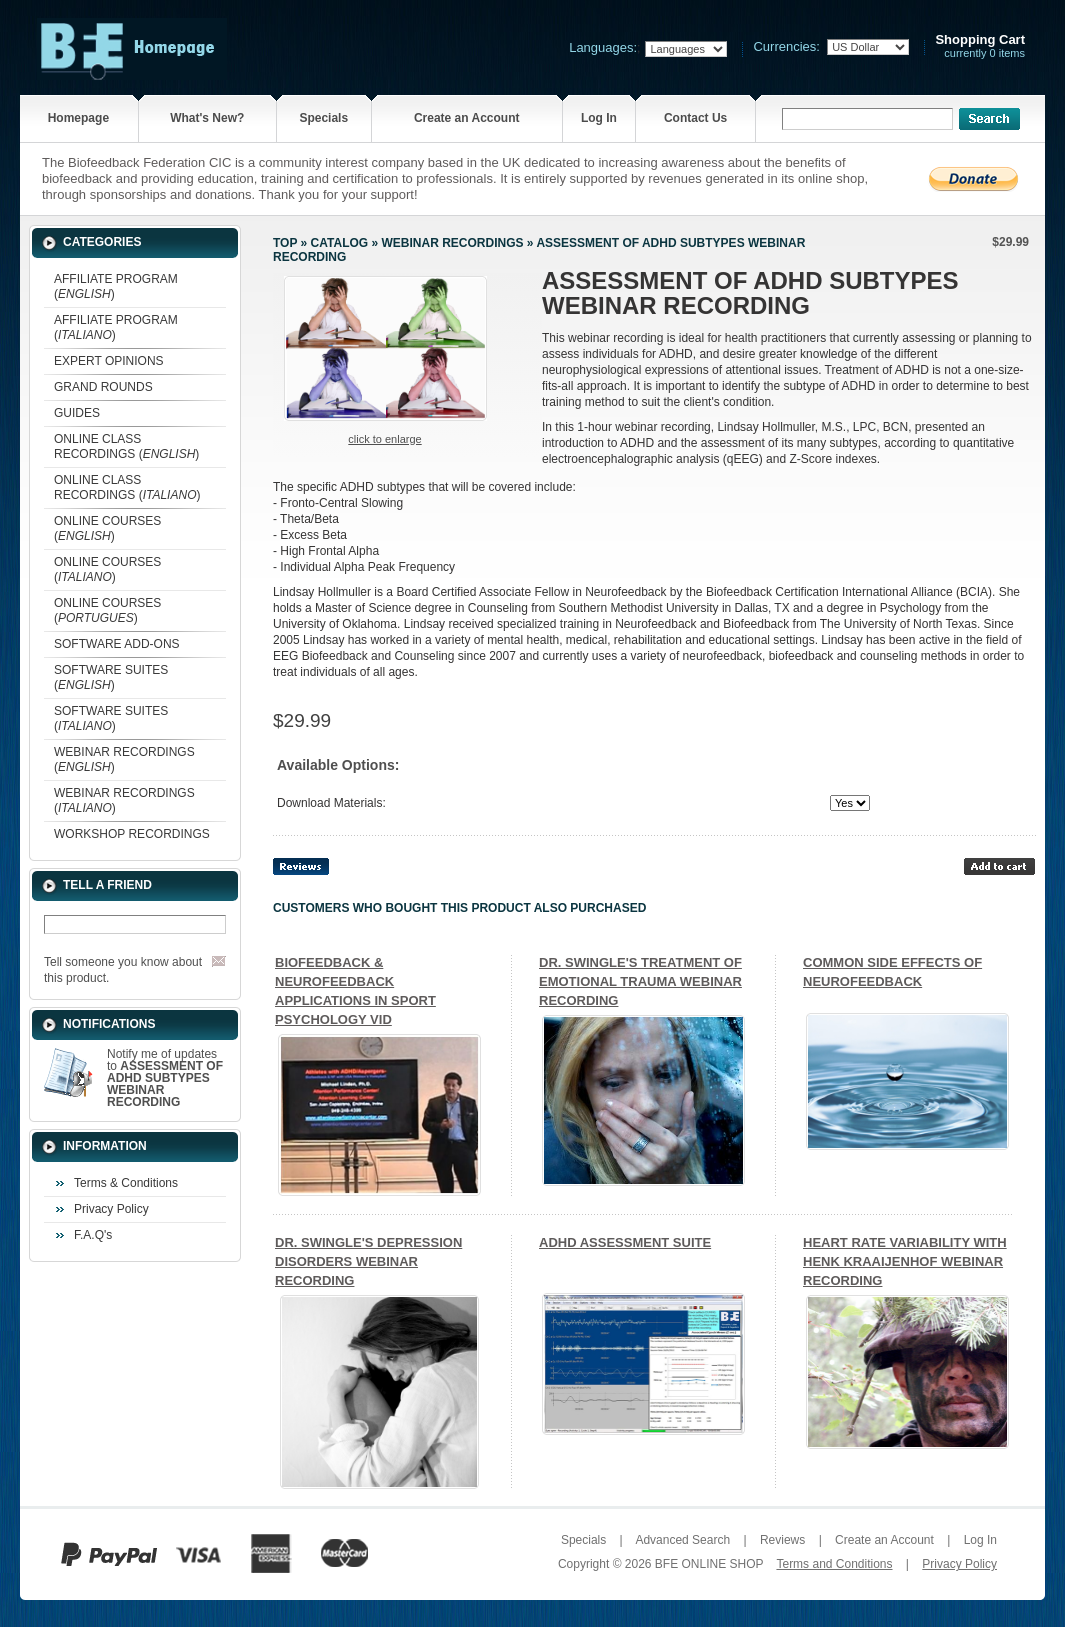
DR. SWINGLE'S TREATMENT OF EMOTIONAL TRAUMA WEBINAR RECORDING (640, 981)
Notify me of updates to (165, 1078)
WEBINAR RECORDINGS (452, 243)
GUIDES (77, 413)
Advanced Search (682, 1540)
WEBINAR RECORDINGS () (124, 759)
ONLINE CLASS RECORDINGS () (126, 446)
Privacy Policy (111, 1209)
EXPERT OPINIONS (109, 361)
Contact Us (695, 118)
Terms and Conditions (834, 1564)
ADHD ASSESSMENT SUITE (625, 1242)
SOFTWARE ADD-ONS (117, 644)
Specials (323, 118)
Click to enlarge (384, 439)
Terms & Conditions (126, 1183)
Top (285, 243)
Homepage (78, 118)
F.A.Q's (93, 1235)
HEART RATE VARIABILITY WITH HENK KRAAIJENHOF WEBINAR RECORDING (905, 1261)
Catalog (340, 243)
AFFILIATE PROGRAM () (116, 286)
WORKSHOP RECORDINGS (132, 834)
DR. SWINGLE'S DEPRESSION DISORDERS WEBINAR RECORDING (368, 1261)
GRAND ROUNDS (103, 387)
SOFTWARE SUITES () (111, 677)
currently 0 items (980, 46)
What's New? (207, 118)
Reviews (782, 1540)
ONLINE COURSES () (107, 528)
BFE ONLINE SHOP (709, 1564)
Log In (599, 118)
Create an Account (467, 118)
